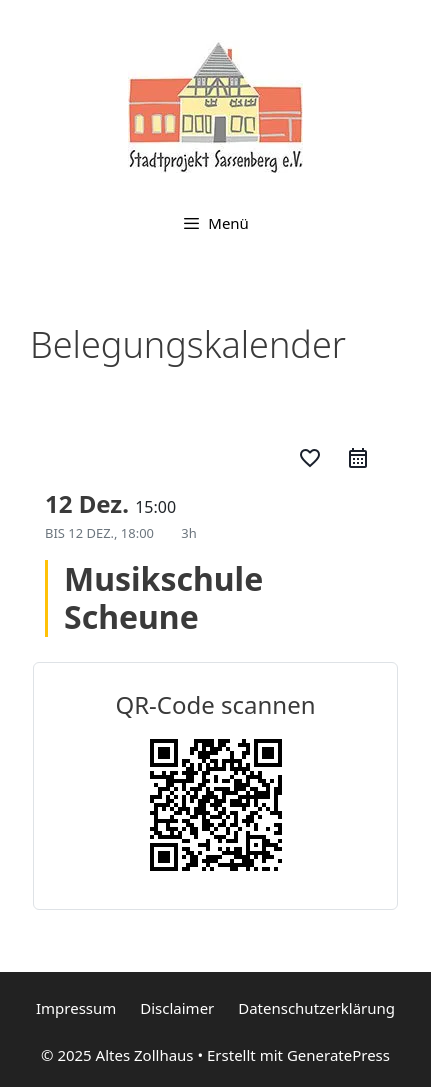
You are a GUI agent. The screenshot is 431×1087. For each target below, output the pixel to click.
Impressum (76, 1008)
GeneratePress (338, 1055)
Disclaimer (177, 1008)
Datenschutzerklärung (316, 1008)
